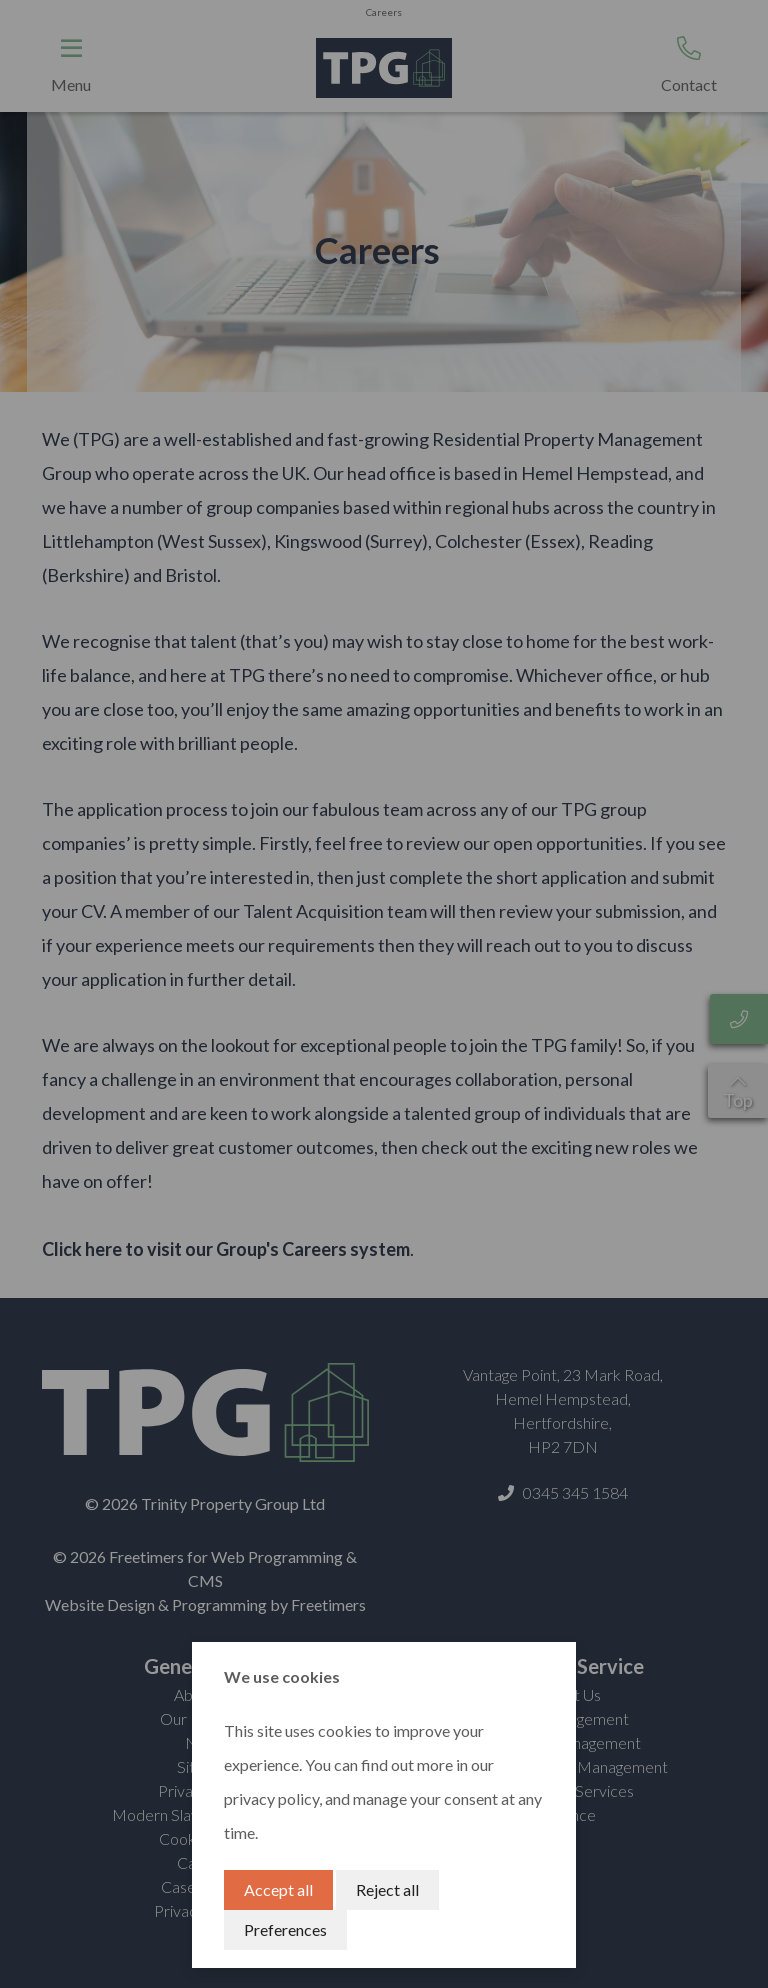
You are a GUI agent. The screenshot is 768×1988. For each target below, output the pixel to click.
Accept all (278, 1889)
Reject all (387, 1889)
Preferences (285, 1929)
